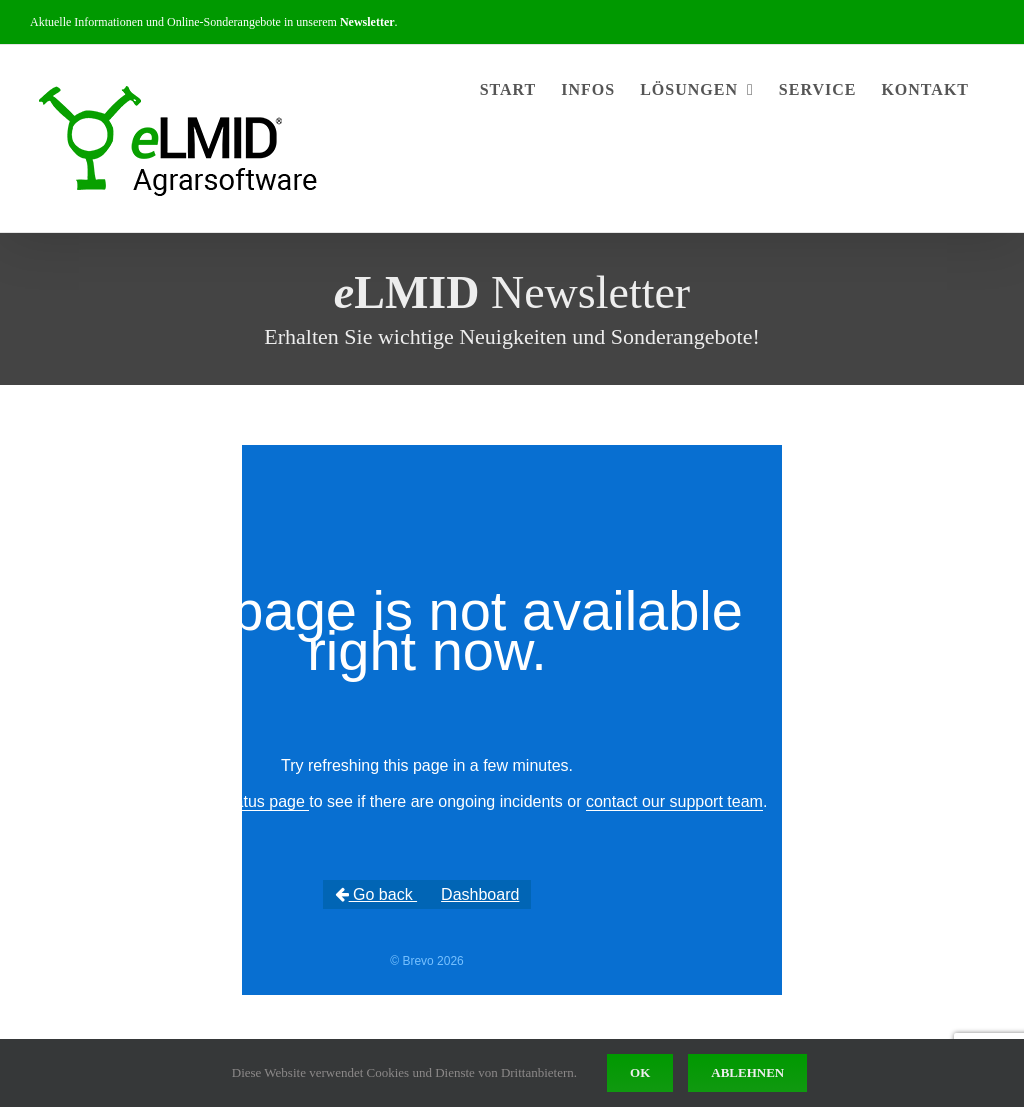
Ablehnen (747, 1072)
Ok (640, 1072)
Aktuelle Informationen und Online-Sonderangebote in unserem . (214, 22)
